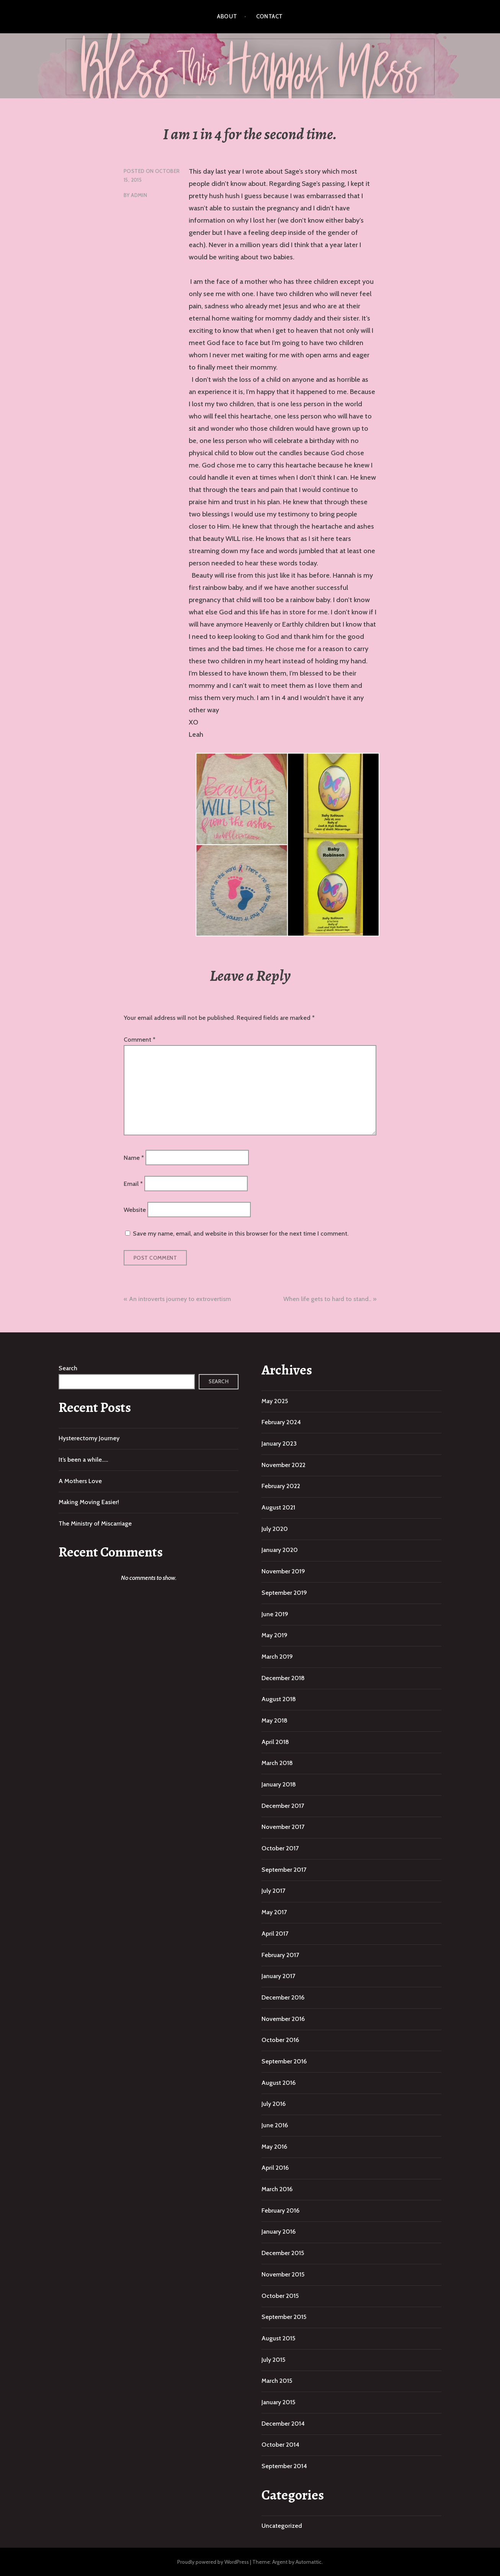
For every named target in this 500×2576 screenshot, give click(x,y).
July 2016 (273, 2103)
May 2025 (274, 1401)
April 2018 (275, 1742)
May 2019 (274, 1635)
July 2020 (274, 1528)
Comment (139, 1039)
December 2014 (283, 2423)
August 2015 (278, 2338)
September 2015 (283, 2316)
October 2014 (280, 2444)
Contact (269, 16)
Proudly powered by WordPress (213, 2561)
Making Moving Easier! (89, 1502)
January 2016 (278, 2231)
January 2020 (279, 1549)
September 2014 (284, 2466)
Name (134, 1157)
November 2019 (283, 1571)
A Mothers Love (80, 1481)
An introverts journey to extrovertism (180, 1299)
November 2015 (282, 2274)
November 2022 (283, 1465)
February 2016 (280, 2210)
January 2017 (278, 1976)
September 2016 (284, 2061)
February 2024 (281, 1422)
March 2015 (276, 2380)
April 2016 (275, 2167)
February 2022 (280, 1486)
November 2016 (283, 2018)
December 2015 (282, 2253)
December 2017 (282, 1805)
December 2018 (283, 1678)
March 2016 (276, 2189)
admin (139, 195)
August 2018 (278, 1699)
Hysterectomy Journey (89, 1438)
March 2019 (277, 1656)
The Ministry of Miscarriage (95, 1523)
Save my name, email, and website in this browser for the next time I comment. (240, 1233)
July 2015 (273, 2359)
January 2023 (279, 1443)
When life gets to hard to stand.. (327, 1299)
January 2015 (278, 2402)
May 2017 (274, 1912)
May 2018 (274, 1720)
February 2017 (280, 1955)
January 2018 (278, 1784)
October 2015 (280, 2295)
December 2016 (282, 1997)
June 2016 (274, 2125)
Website (135, 1209)
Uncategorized (281, 2525)
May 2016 (274, 2146)
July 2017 (273, 1890)
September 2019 (284, 1592)
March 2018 (277, 1763)
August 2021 (278, 1507)
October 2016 (280, 2040)
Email (133, 1183)
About (227, 16)
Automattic (309, 2561)
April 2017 (274, 1933)
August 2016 (278, 2082)
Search (68, 1368)
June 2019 (274, 1614)
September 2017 (283, 1869)
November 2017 (282, 1826)
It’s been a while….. (83, 1459)
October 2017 (280, 1848)
